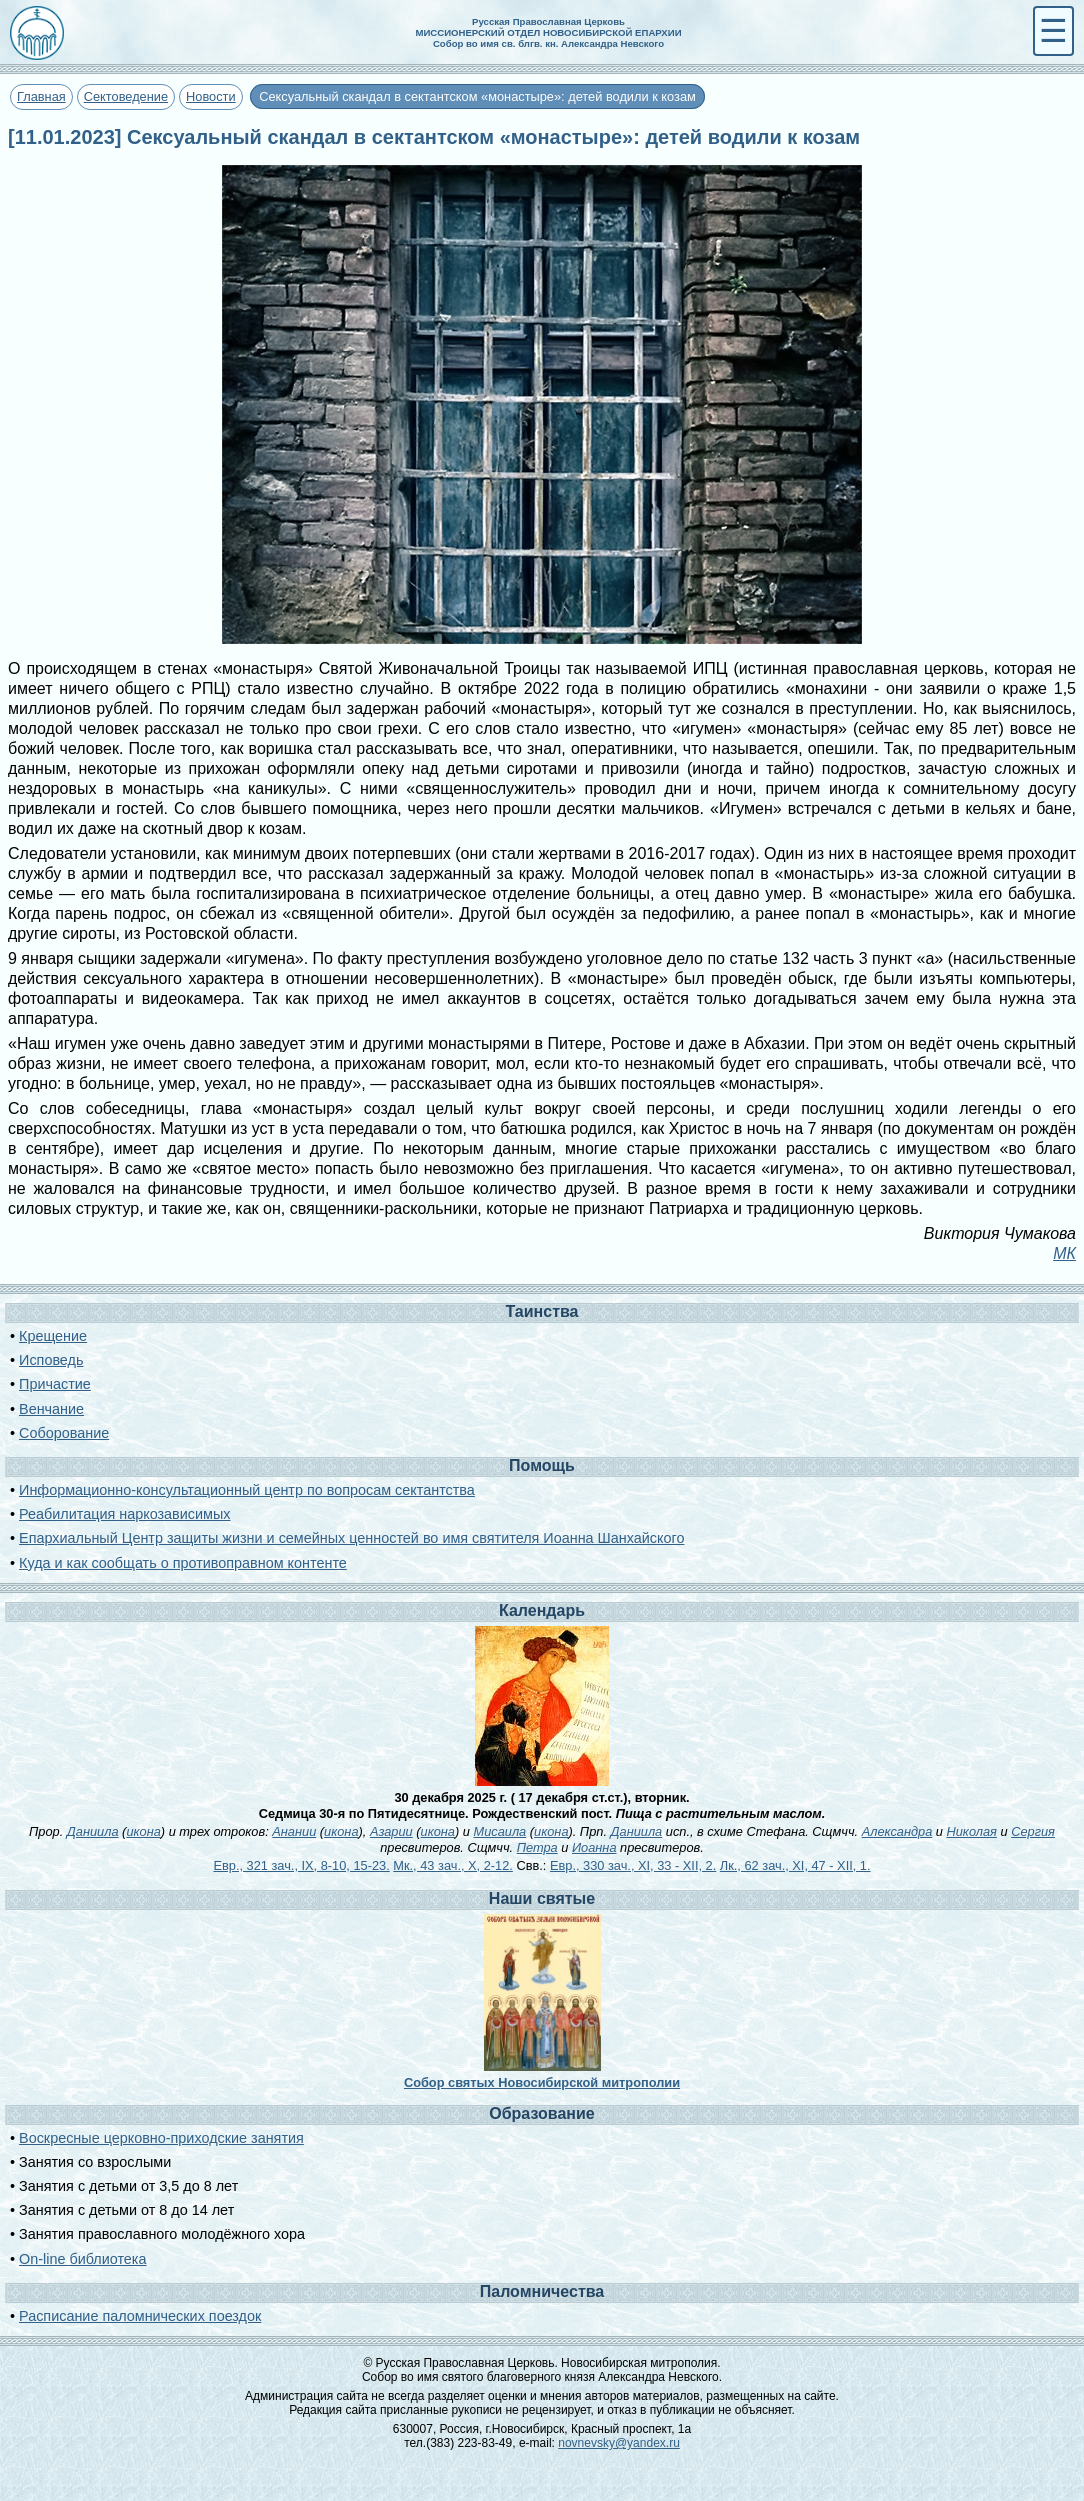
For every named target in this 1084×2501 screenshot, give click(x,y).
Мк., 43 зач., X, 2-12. (453, 1865)
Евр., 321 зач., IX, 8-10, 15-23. (301, 1865)
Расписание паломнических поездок (140, 2316)
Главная (41, 96)
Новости (211, 96)
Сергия (1033, 1831)
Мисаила (499, 1831)
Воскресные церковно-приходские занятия (161, 2138)
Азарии (391, 1831)
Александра (897, 1831)
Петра (537, 1847)
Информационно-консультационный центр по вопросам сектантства (247, 1490)
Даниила (93, 1831)
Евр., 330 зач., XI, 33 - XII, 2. (633, 1865)
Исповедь (51, 1360)
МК (1064, 1253)
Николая (972, 1831)
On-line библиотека (82, 2259)
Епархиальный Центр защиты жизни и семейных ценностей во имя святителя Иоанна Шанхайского (351, 1538)
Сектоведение (126, 96)
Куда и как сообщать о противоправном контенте (183, 1563)
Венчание (51, 1409)
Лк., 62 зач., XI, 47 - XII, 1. (795, 1865)
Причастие (55, 1384)
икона (143, 1831)
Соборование (64, 1433)
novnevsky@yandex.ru (619, 2443)
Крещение (53, 1336)
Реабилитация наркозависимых (124, 1514)
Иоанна (594, 1847)
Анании (294, 1831)
